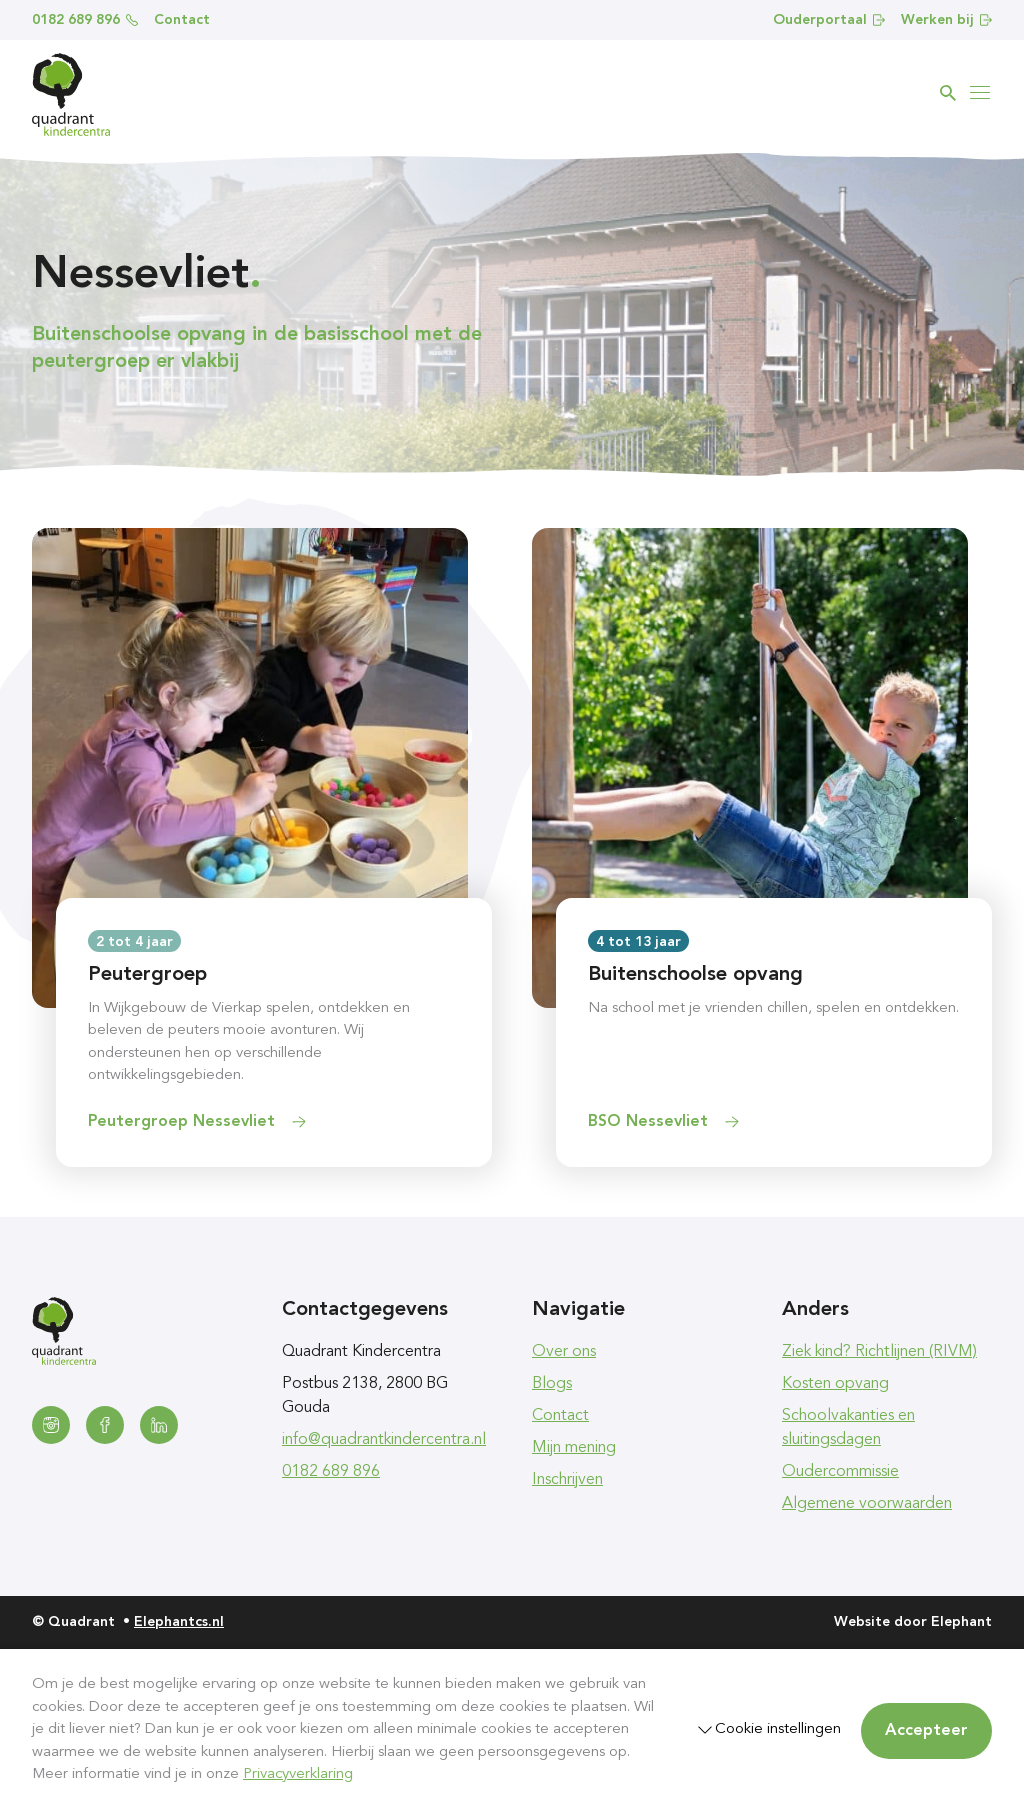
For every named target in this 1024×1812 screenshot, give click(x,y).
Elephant (961, 1622)
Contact (182, 20)
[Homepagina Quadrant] (71, 94)
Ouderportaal (829, 20)
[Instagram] (51, 1425)
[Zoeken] (948, 93)
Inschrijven (567, 1480)
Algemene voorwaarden (867, 1504)
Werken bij (946, 20)
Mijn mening (574, 1448)
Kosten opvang (835, 1384)
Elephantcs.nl (179, 1622)
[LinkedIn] (159, 1425)
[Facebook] (105, 1425)
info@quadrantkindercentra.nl (384, 1440)
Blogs (552, 1384)
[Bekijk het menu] (980, 93)
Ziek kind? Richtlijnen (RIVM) (879, 1352)
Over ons (564, 1352)
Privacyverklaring (298, 1774)
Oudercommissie (840, 1472)
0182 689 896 (85, 20)
